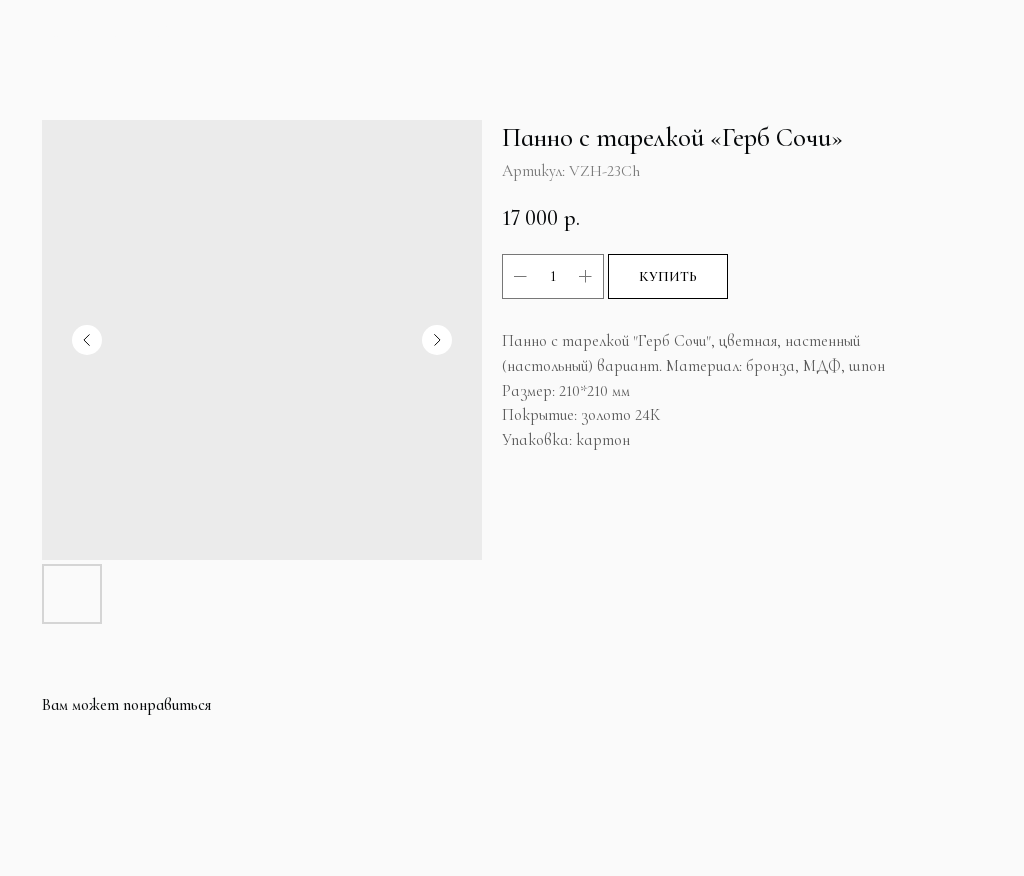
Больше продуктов (104, 32)
